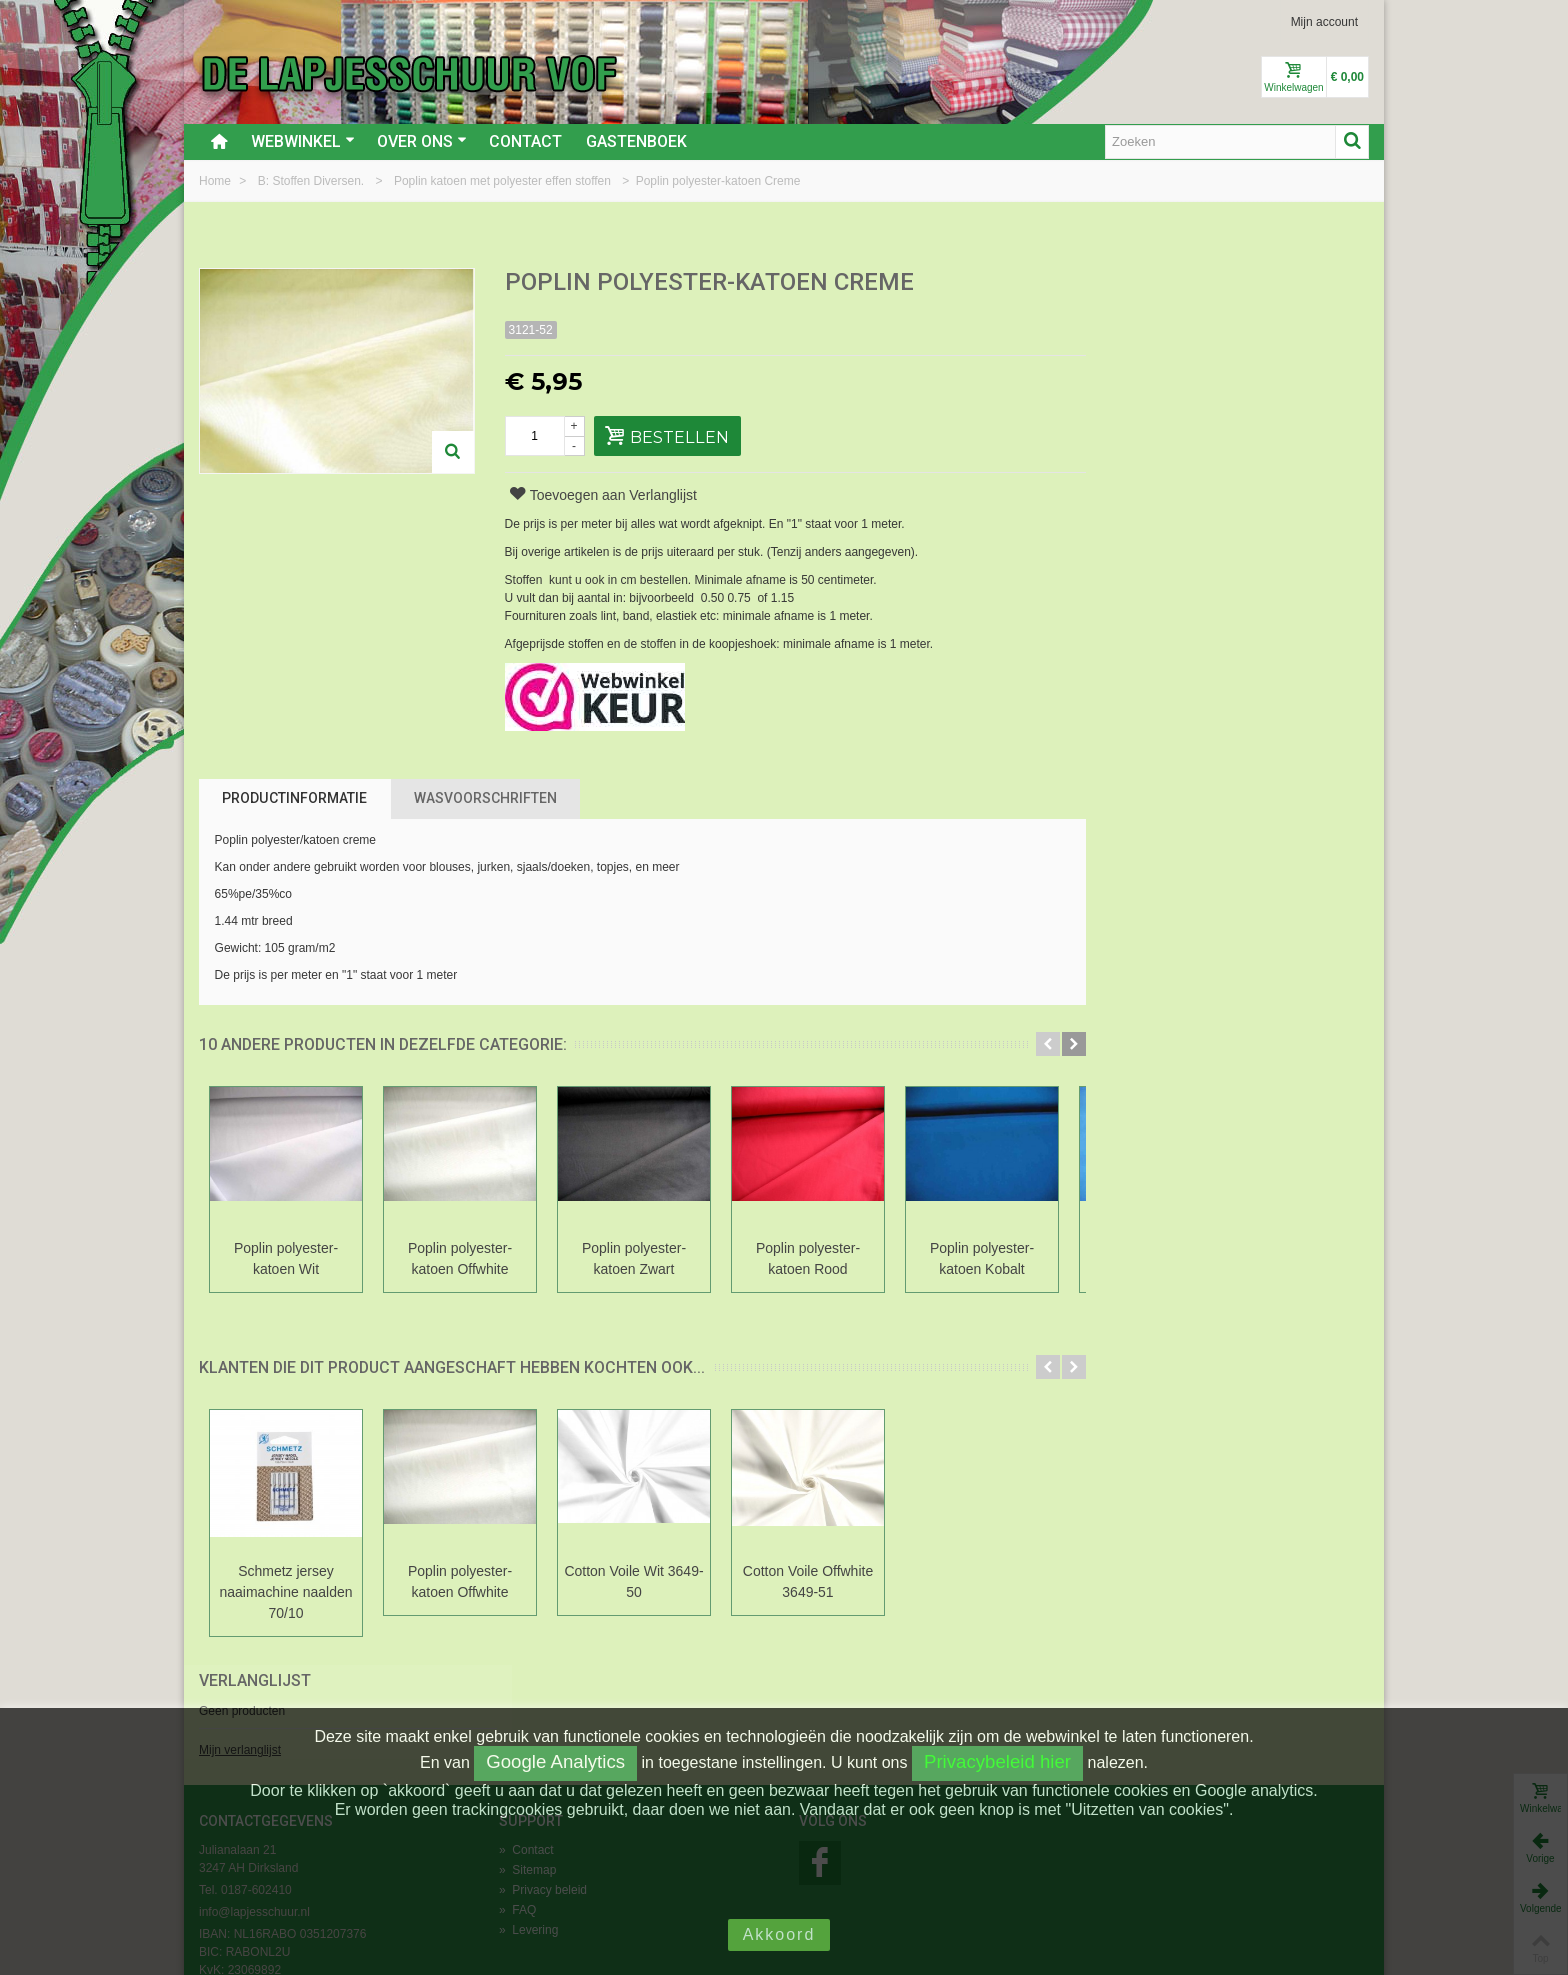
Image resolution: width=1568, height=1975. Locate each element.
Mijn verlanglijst (1140, 353)
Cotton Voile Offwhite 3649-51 (808, 1581)
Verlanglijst (1155, 283)
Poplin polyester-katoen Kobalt (982, 1258)
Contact (525, 141)
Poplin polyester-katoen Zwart (634, 1258)
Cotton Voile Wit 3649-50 (633, 1581)
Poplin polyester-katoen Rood (808, 1258)
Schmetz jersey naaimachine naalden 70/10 (286, 1592)
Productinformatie (294, 798)
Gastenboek (636, 141)
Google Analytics (555, 1761)
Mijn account (1324, 22)
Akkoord (779, 1934)
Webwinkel (303, 141)
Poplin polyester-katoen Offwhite (460, 1258)
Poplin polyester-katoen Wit (286, 1258)
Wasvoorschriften (485, 798)
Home (216, 181)
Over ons (422, 141)
